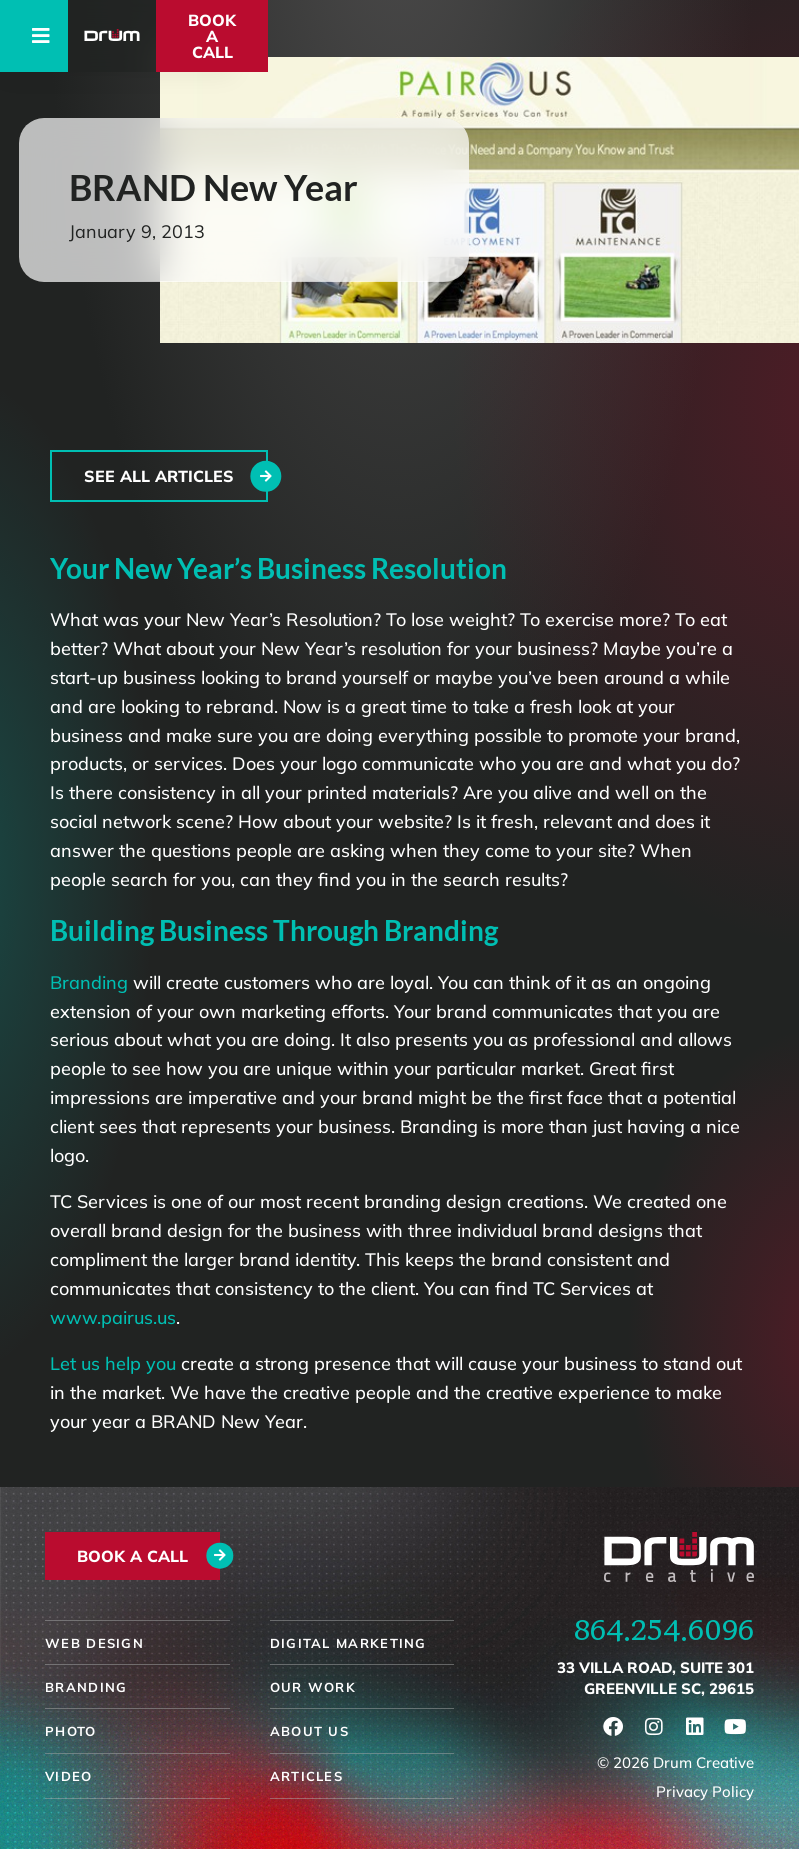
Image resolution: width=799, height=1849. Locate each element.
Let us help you (113, 1363)
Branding (89, 982)
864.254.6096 (664, 1629)
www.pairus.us (113, 1317)
